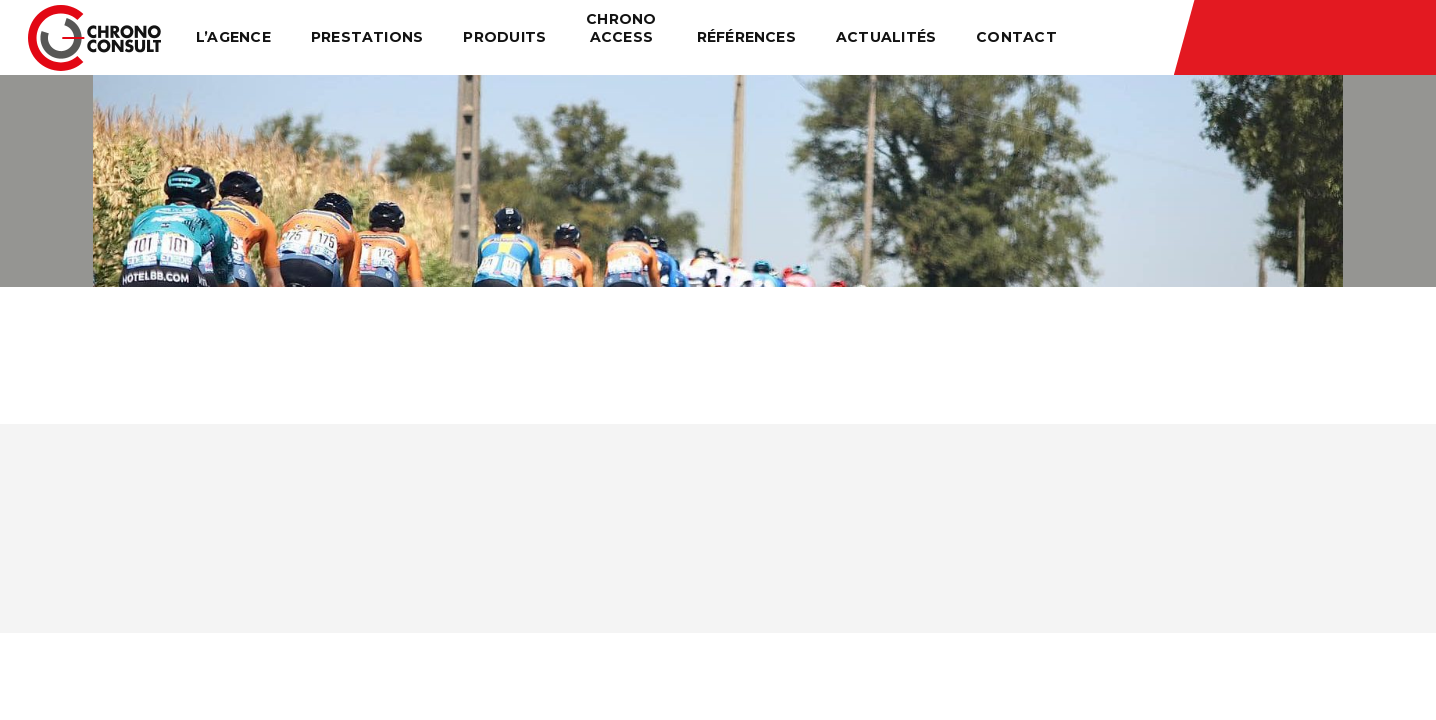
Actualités (886, 37)
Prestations (367, 37)
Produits (504, 37)
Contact (1016, 37)
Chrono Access (621, 28)
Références (746, 37)
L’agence (233, 37)
